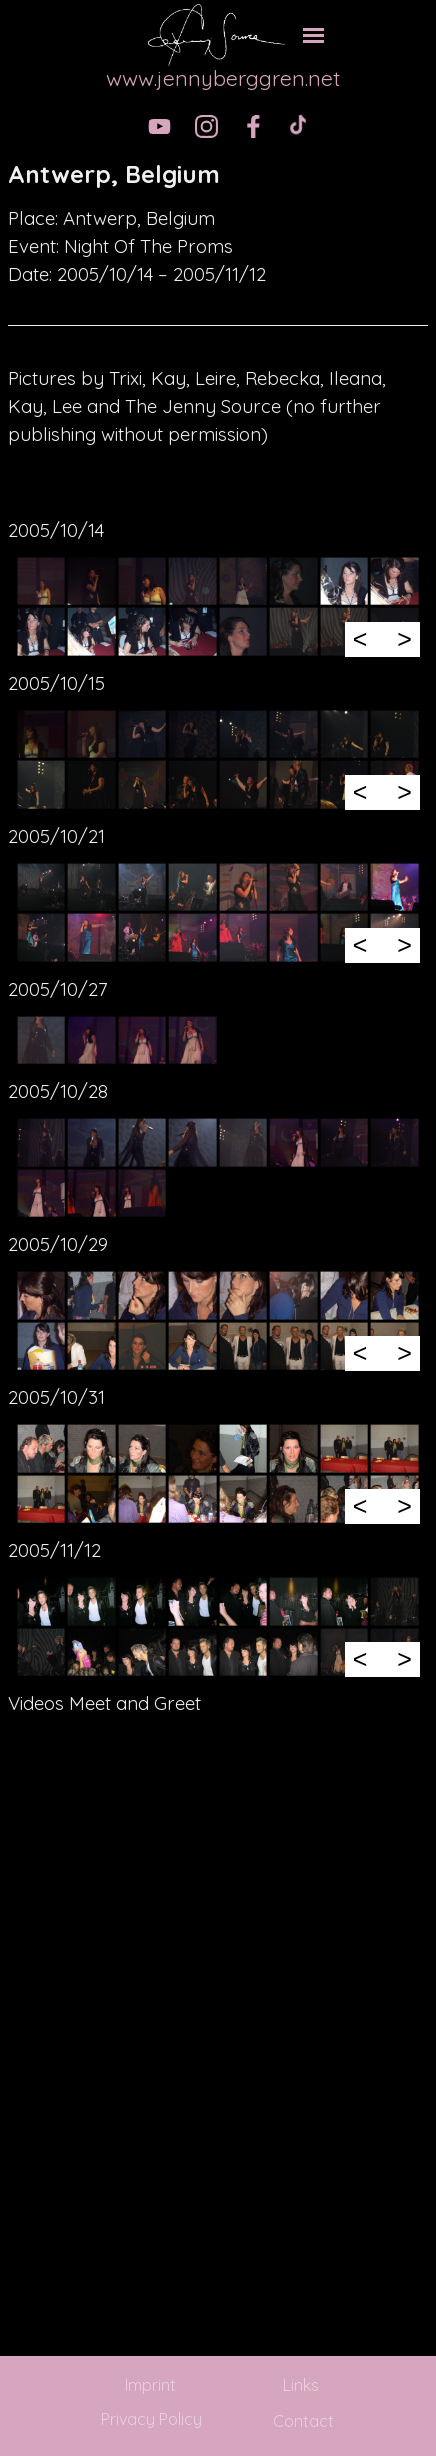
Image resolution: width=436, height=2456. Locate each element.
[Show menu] (313, 35)
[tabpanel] (218, 174)
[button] (41, 581)
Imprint (150, 2385)
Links (301, 2385)
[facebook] (253, 126)
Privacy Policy (151, 2419)
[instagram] (206, 126)
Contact (303, 2421)
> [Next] (404, 639)
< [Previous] (360, 639)
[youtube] (159, 126)
